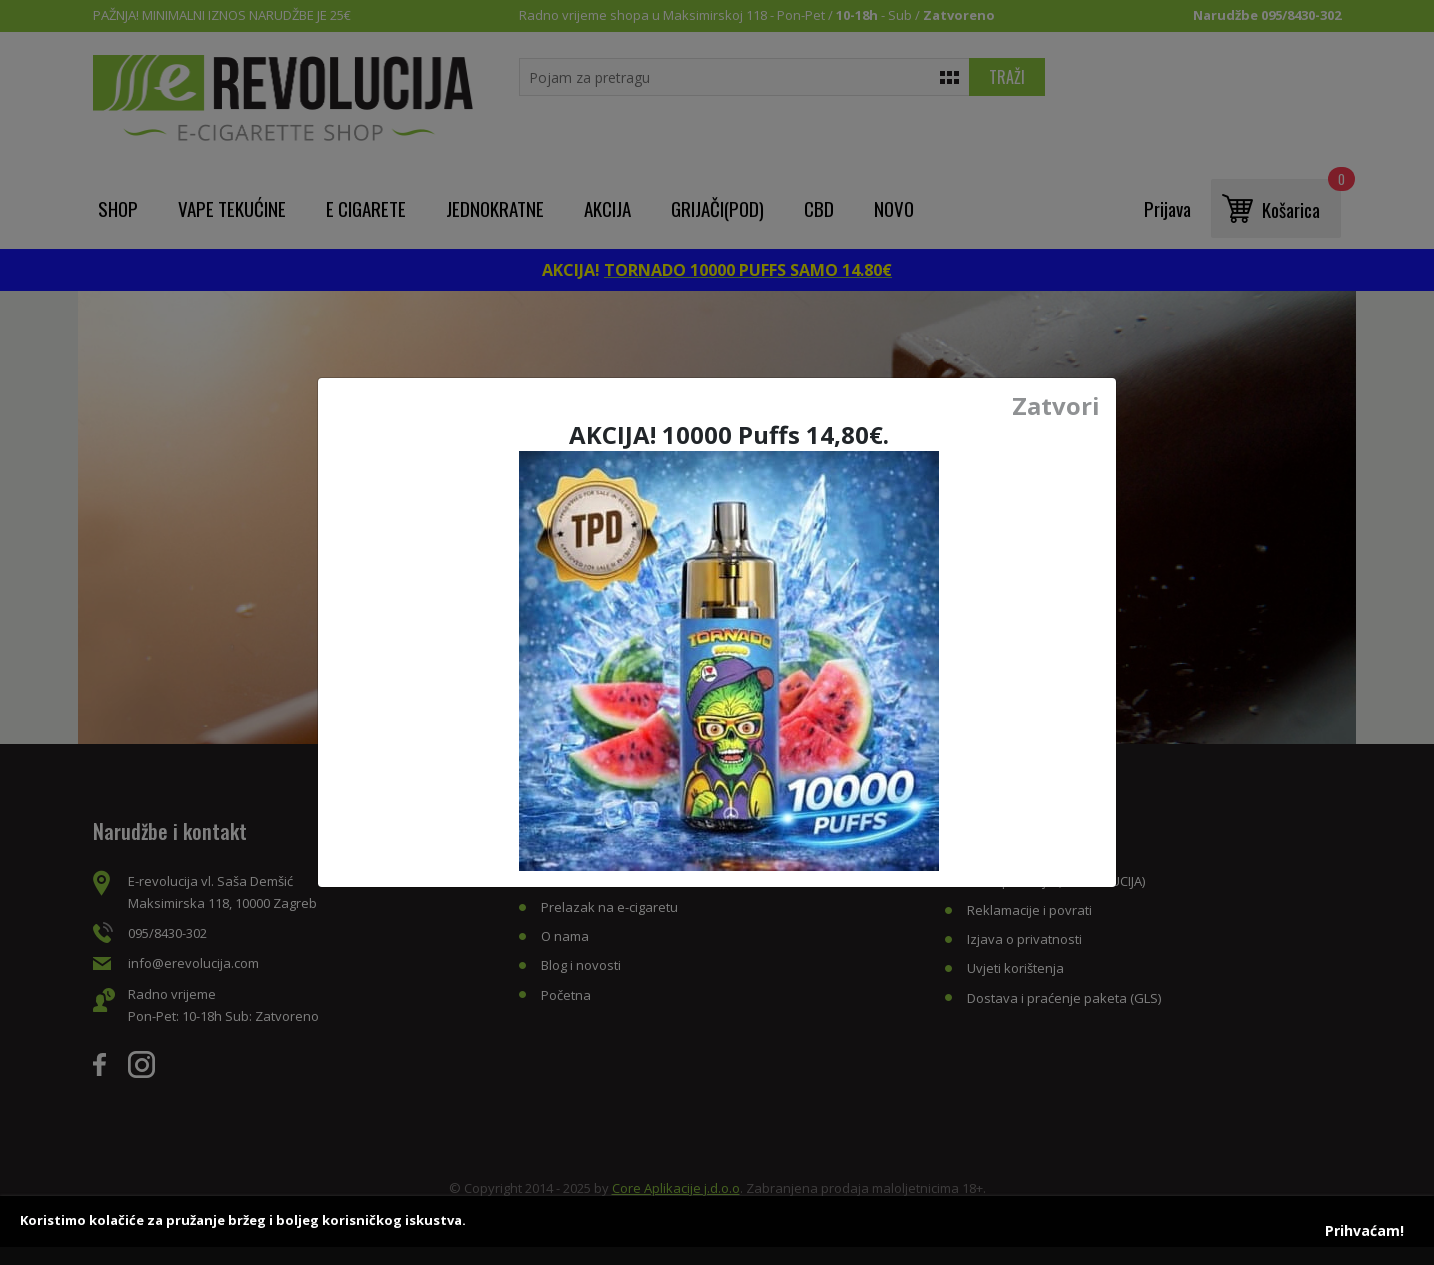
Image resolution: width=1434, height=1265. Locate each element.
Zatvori (1056, 406)
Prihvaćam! (1364, 1230)
